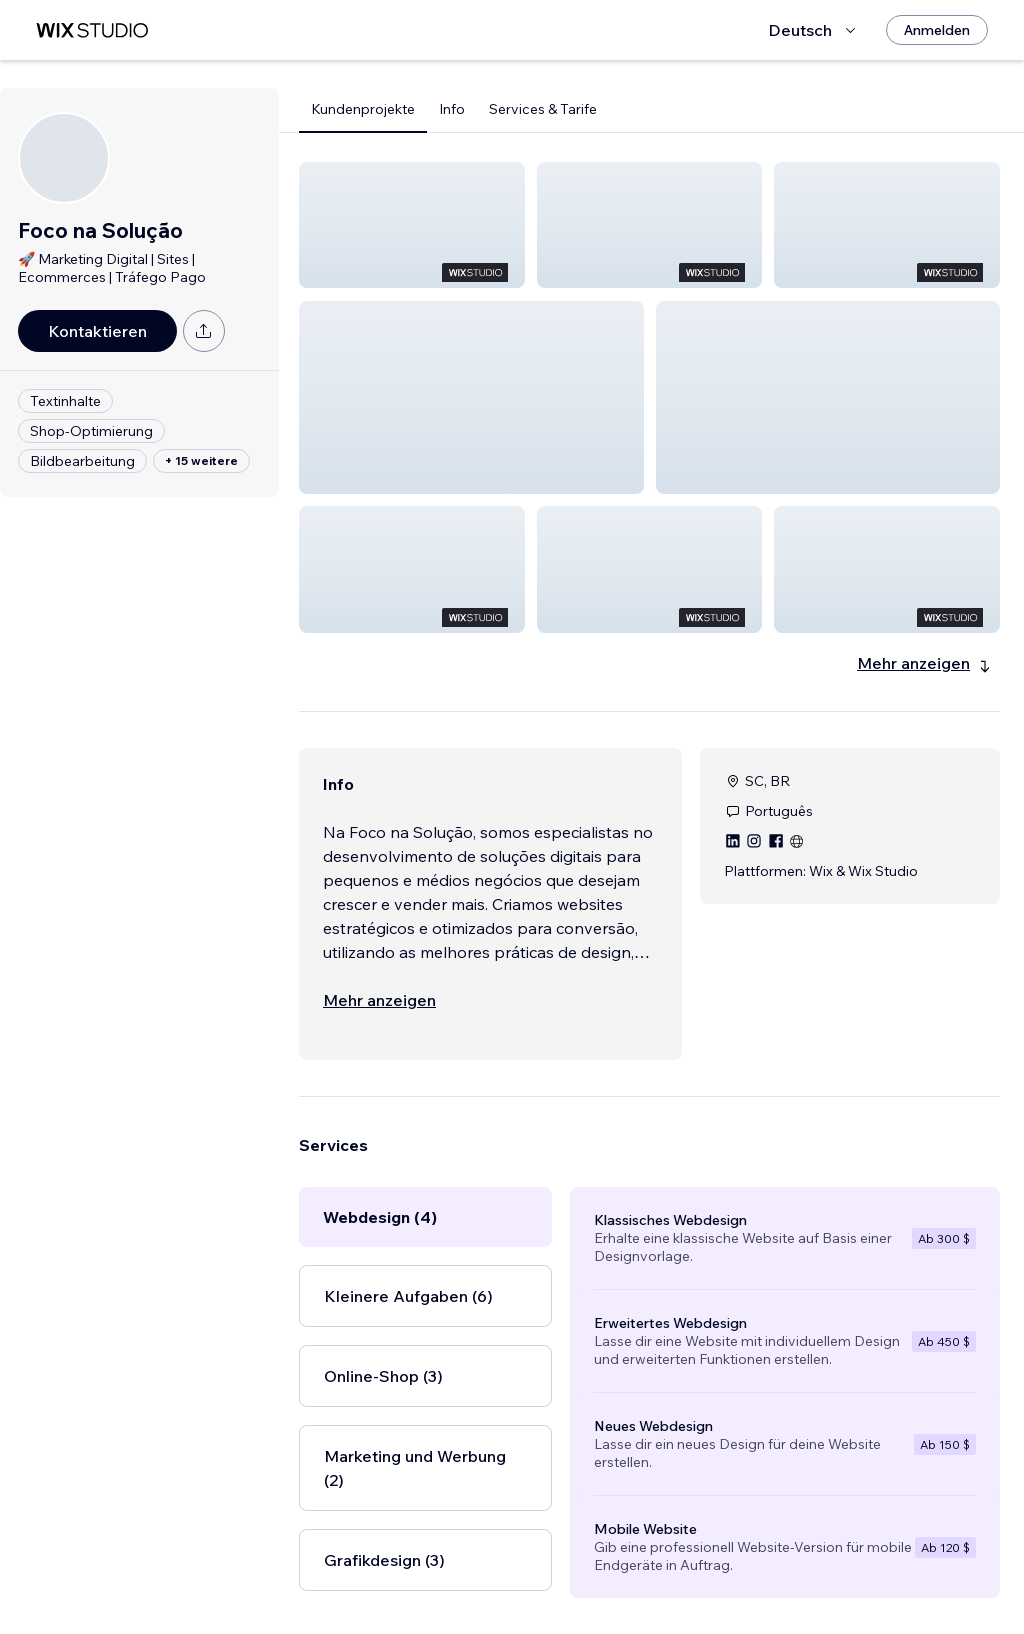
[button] (412, 225)
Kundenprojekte (363, 109)
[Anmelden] (937, 30)
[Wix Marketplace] (92, 30)
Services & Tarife (543, 109)
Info (452, 109)
